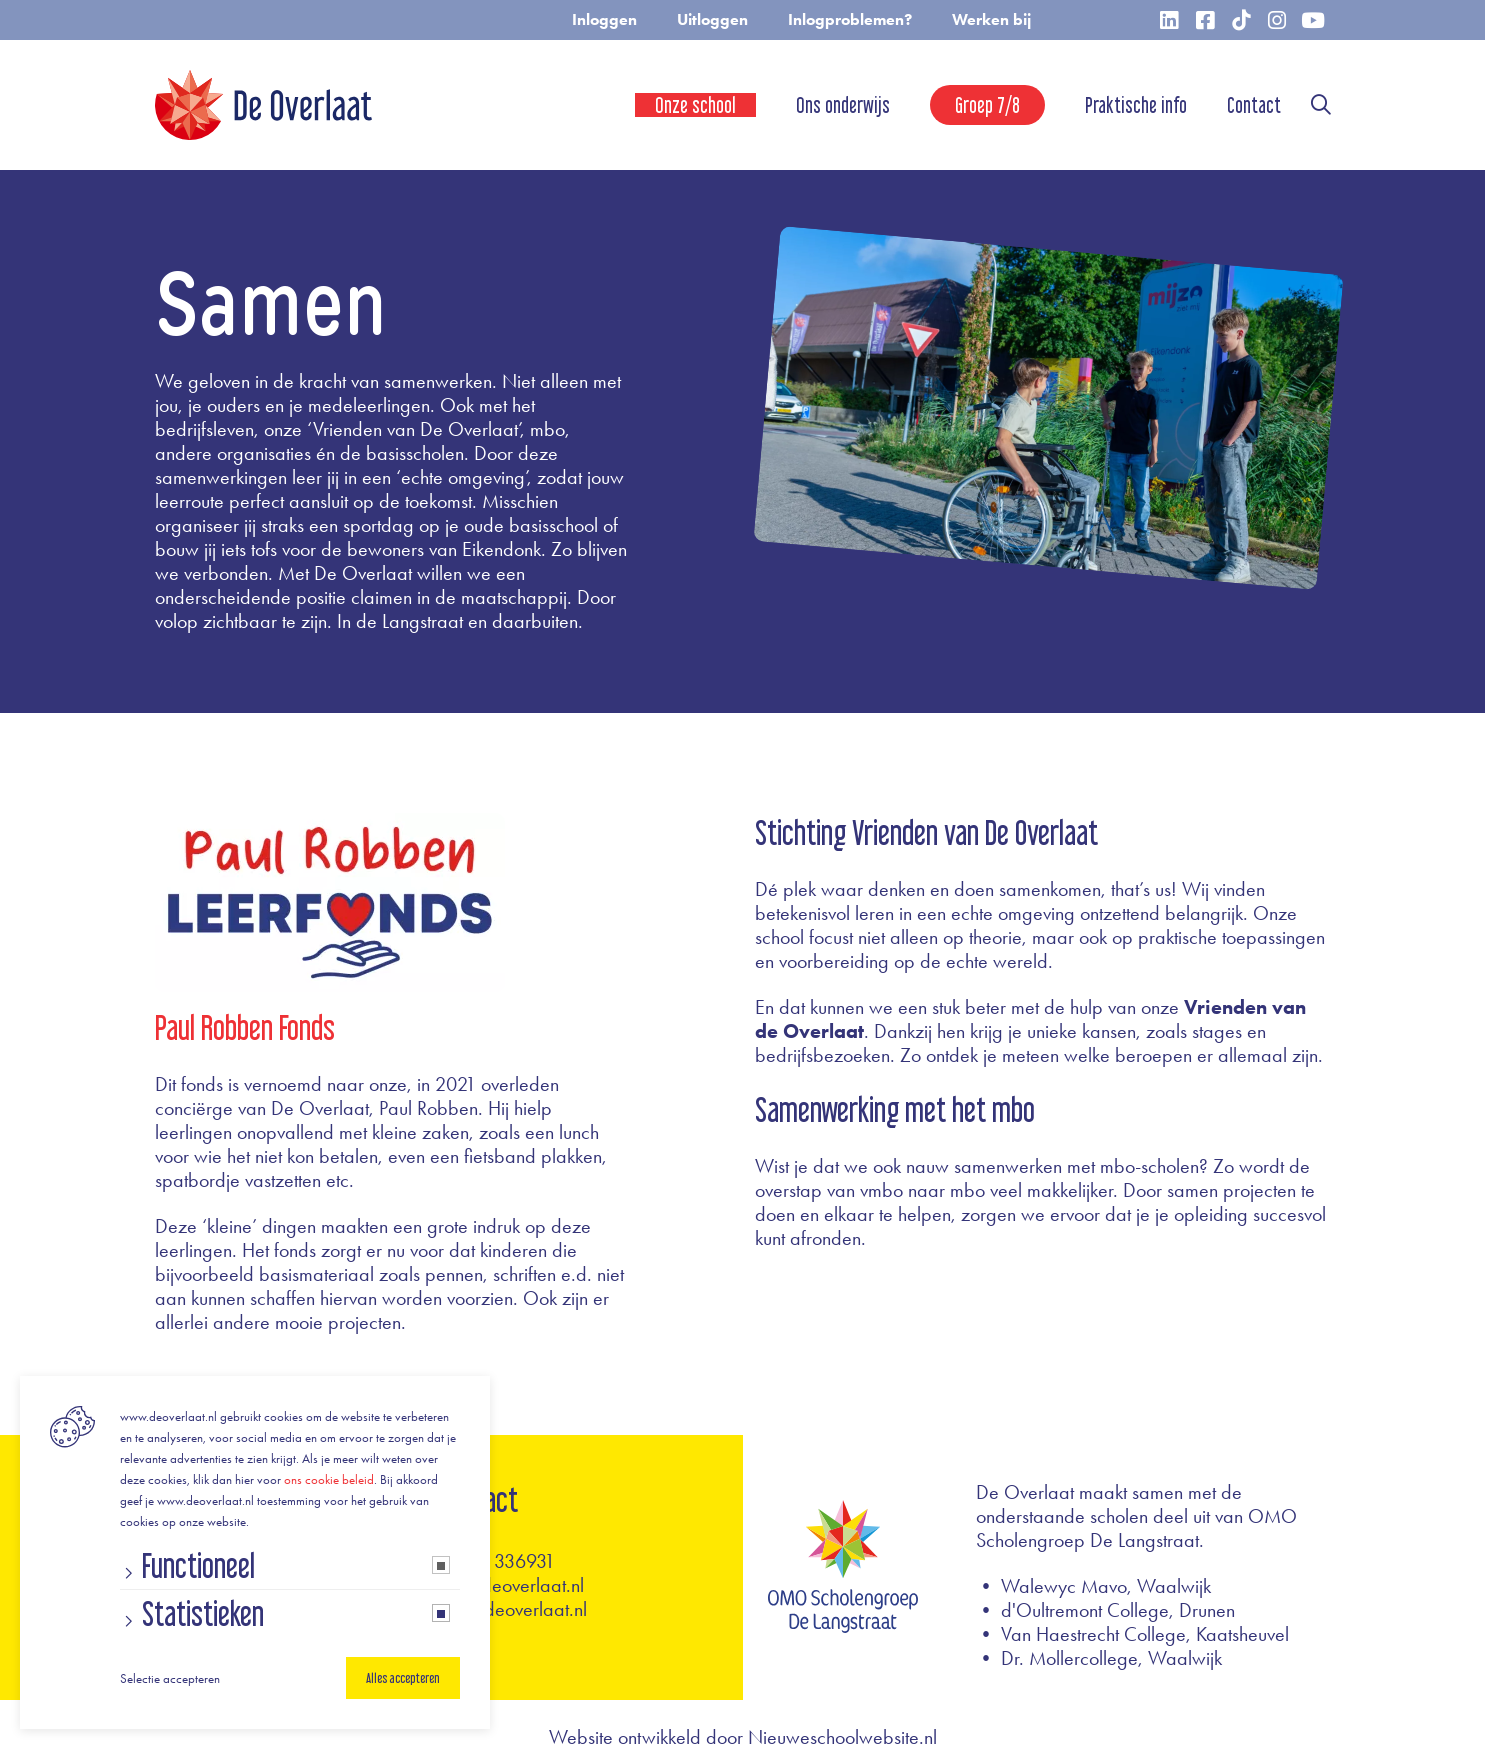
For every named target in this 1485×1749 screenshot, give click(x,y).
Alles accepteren (403, 1678)
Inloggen (604, 19)
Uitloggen (712, 19)
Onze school (695, 105)
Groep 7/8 (987, 105)
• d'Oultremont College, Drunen (1105, 1610)
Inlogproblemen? (850, 19)
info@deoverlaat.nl (511, 1585)
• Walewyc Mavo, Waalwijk (1093, 1586)
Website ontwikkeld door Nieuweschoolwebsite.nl (743, 1737)
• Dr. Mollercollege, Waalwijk (1099, 1658)
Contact (1254, 105)
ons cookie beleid (329, 1479)
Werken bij (991, 19)
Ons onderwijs (843, 105)
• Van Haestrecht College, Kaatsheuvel (1132, 1634)
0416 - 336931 (496, 1561)
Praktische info (1136, 105)
